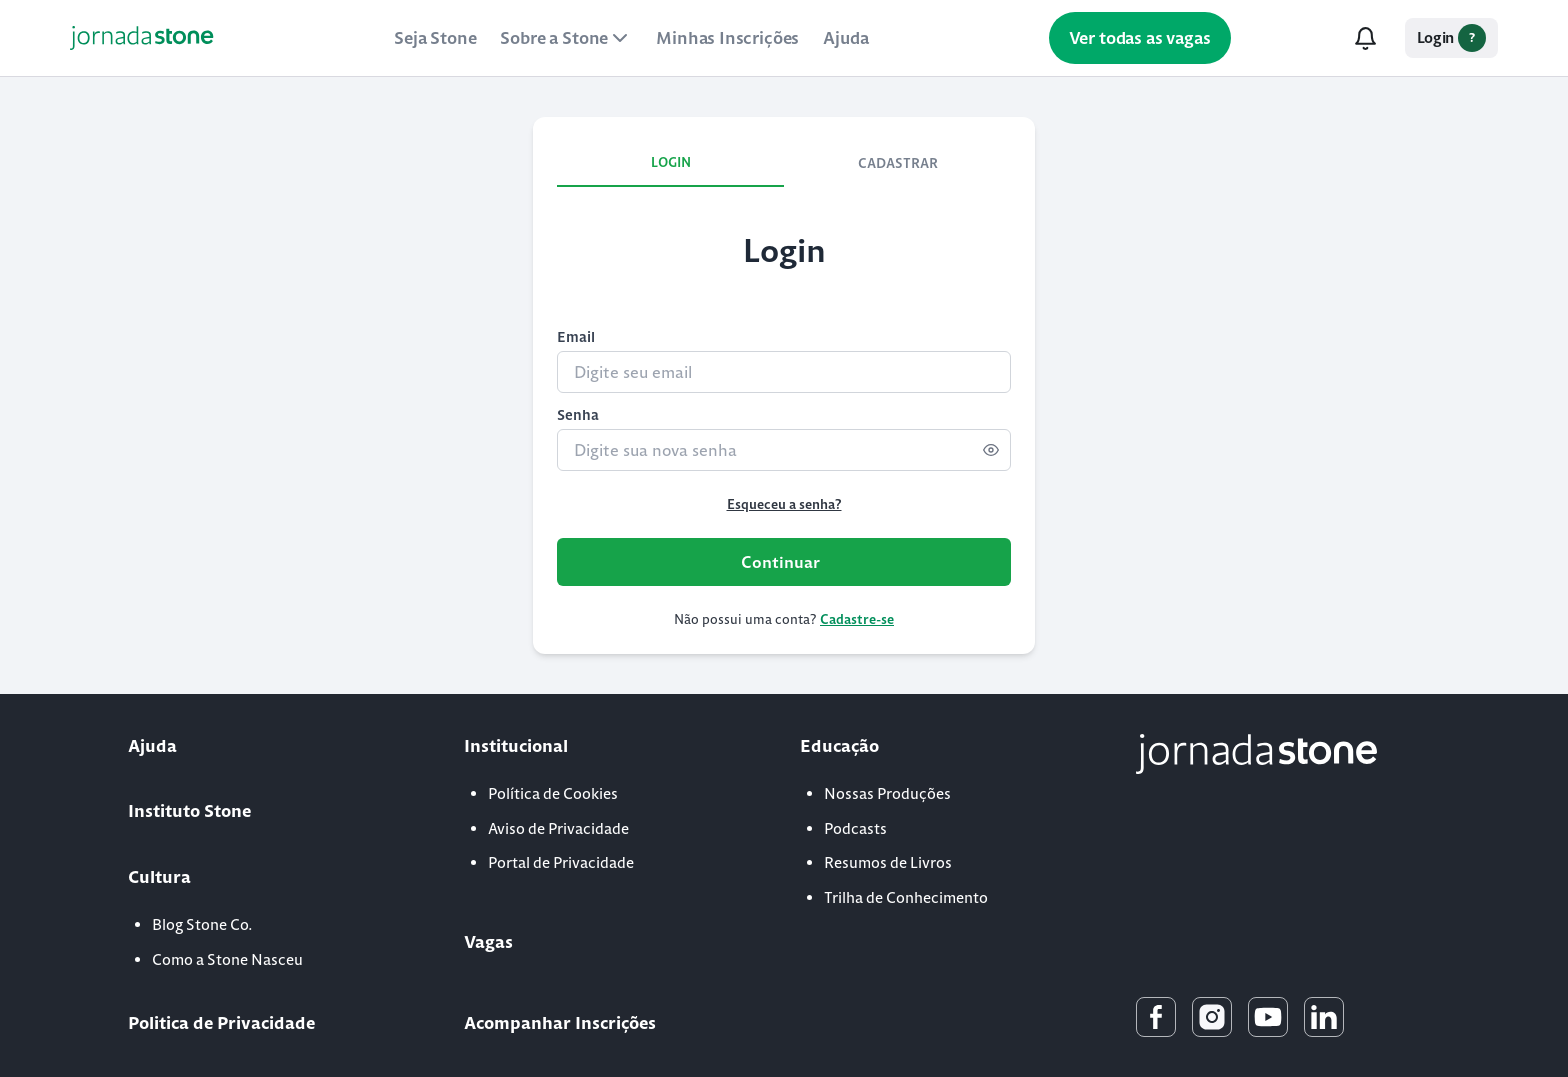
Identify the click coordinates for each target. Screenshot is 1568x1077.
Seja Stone (435, 38)
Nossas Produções (887, 793)
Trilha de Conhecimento (906, 897)
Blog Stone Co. (202, 924)
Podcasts (855, 828)
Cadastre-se (857, 619)
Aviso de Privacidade (558, 828)
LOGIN (671, 162)
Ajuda (845, 38)
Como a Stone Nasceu (227, 959)
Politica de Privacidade (221, 1023)
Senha (578, 415)
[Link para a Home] (142, 38)
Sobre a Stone (566, 38)
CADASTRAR (898, 163)
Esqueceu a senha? (784, 504)
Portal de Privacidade (561, 862)
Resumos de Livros (888, 862)
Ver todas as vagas (1140, 38)
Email (576, 337)
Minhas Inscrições (727, 38)
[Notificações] (1366, 38)
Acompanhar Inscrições (560, 1023)
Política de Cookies (553, 793)
